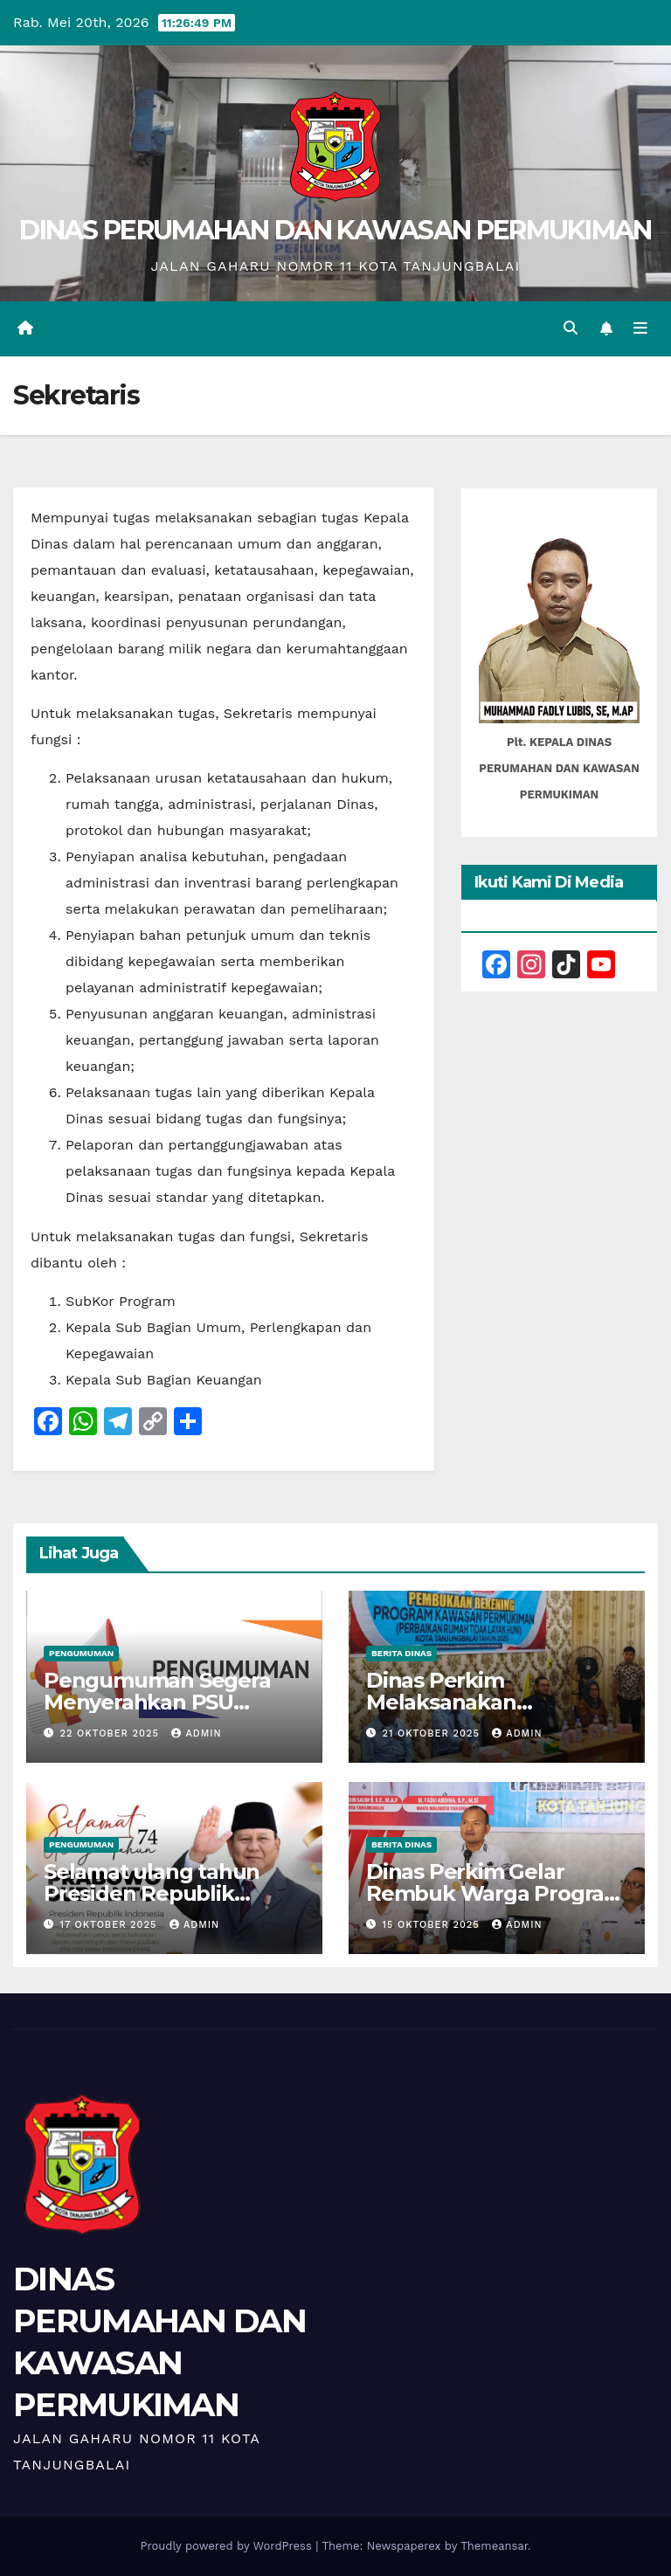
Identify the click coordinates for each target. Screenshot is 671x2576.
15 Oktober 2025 (433, 1924)
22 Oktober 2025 (111, 1733)
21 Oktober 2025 (433, 1733)
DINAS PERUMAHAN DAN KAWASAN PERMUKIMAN (335, 230)
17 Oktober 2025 (110, 1924)
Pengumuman (81, 1653)
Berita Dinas (401, 1653)
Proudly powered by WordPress (227, 2545)
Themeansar (494, 2545)
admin (196, 1733)
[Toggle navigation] (640, 328)
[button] (571, 328)
